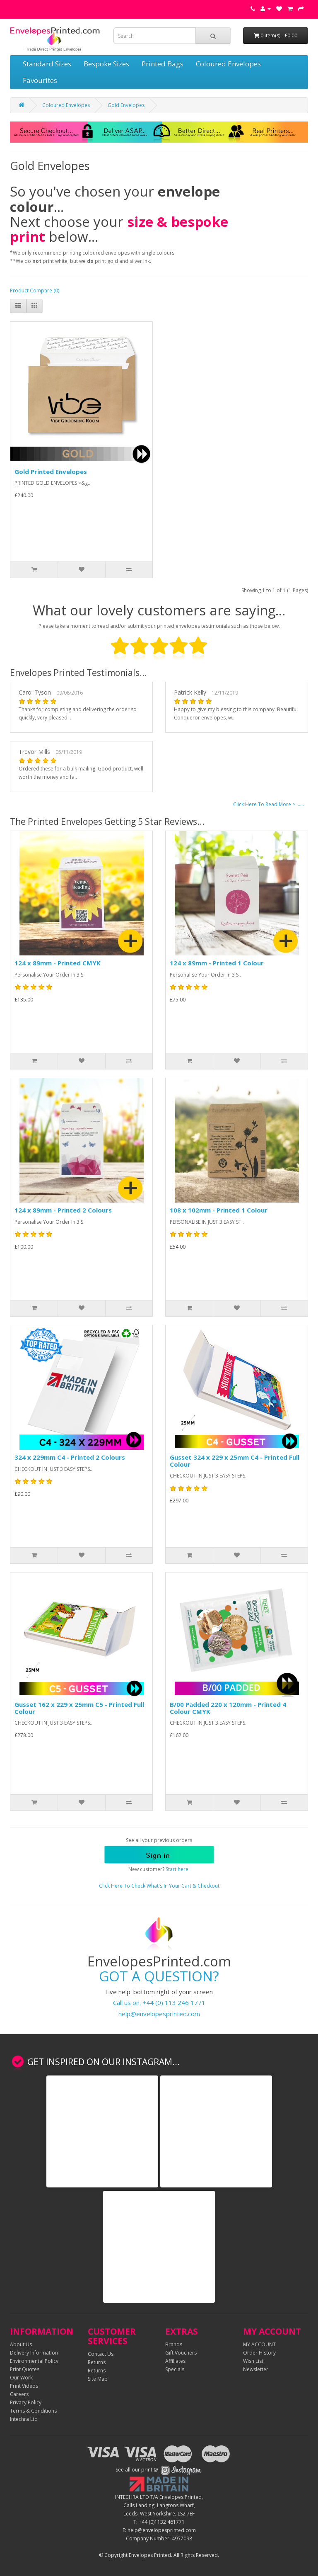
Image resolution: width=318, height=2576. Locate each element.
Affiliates (175, 2361)
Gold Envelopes (126, 105)
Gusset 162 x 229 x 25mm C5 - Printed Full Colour (79, 1708)
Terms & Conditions (33, 2410)
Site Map (98, 2378)
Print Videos (24, 2385)
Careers (19, 2394)
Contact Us (100, 2353)
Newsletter (255, 2369)
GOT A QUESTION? (159, 1976)
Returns (97, 2362)
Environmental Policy (34, 2361)
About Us (21, 2344)
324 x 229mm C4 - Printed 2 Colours (69, 1457)
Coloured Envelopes (228, 63)
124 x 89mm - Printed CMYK (57, 963)
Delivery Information (34, 2352)
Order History (259, 2352)
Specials (174, 2369)
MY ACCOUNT (259, 2344)
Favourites (40, 80)
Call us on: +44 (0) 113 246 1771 (159, 2002)
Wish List (253, 2361)
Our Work (21, 2377)
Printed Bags (162, 63)
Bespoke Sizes (106, 63)
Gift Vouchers (181, 2352)
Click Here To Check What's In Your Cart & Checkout (159, 1885)
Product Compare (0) (34, 290)
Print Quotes (24, 2369)
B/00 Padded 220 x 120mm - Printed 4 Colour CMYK (228, 1708)
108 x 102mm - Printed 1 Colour (218, 1210)
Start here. (178, 1869)
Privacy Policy (25, 2402)
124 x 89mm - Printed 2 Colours (63, 1210)
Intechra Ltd (24, 2419)
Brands (173, 2344)
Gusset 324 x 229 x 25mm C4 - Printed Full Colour (234, 1460)
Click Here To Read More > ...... (268, 804)
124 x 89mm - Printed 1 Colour (217, 963)
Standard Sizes (47, 63)
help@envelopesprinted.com (159, 2014)
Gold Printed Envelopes (50, 471)
